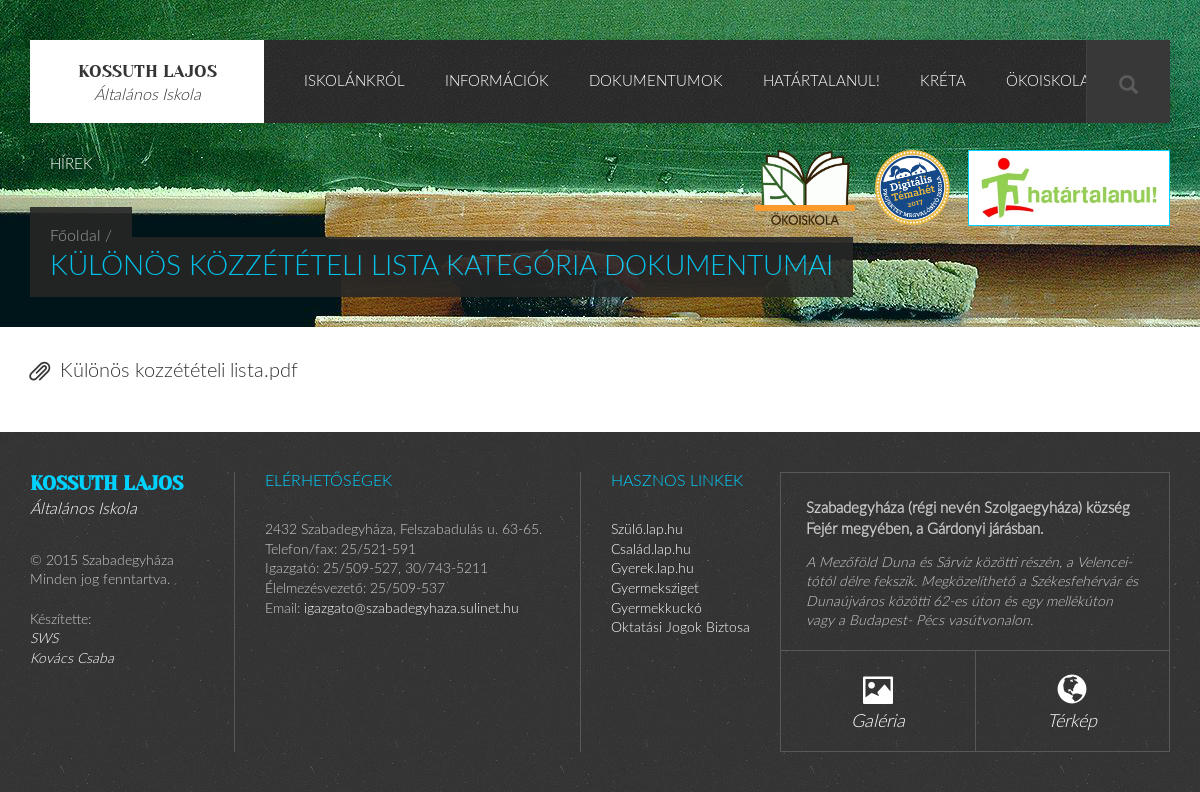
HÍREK (71, 164)
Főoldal (75, 236)
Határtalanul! (821, 81)
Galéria (878, 702)
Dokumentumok (656, 81)
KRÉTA (943, 81)
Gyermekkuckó (656, 609)
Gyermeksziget (655, 589)
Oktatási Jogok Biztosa (680, 628)
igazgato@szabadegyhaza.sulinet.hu (411, 609)
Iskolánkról (354, 81)
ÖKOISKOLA (1048, 81)
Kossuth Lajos (147, 82)
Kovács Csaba (72, 659)
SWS (44, 639)
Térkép (1072, 702)
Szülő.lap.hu (647, 530)
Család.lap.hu (651, 550)
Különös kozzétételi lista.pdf (164, 371)
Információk (497, 81)
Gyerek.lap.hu (652, 569)
